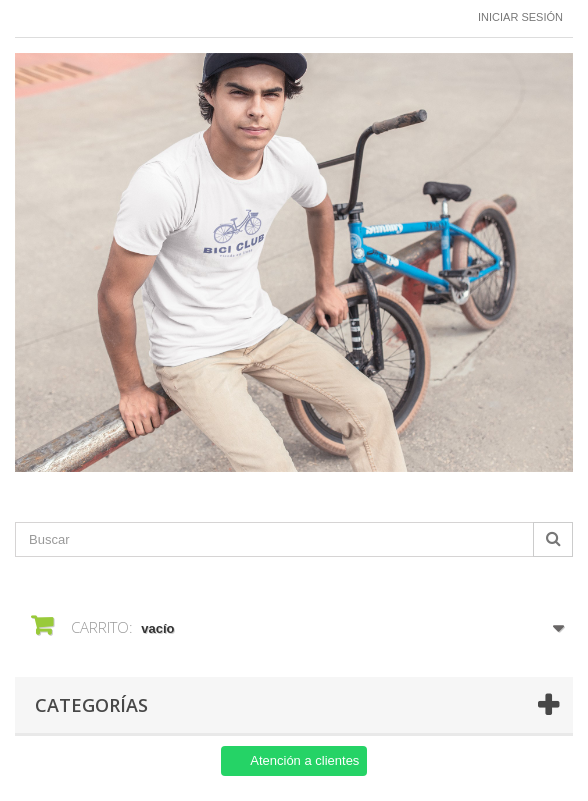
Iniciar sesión (520, 17)
